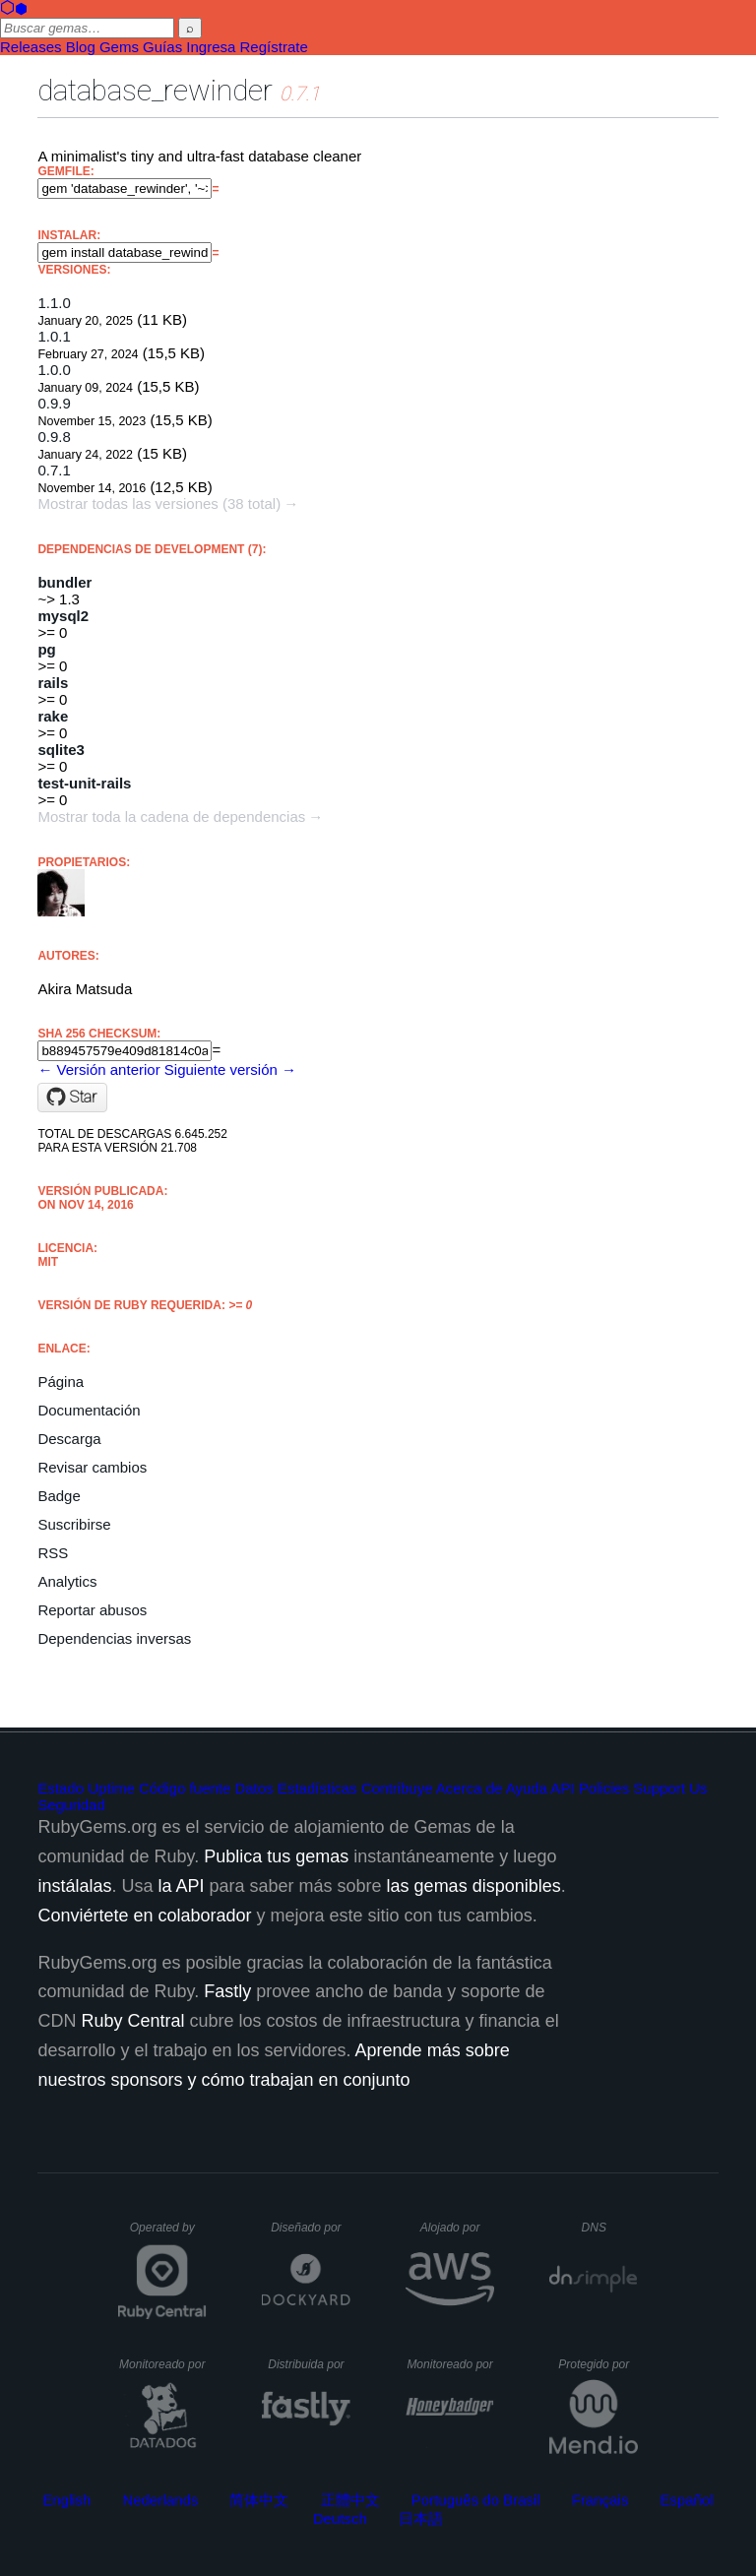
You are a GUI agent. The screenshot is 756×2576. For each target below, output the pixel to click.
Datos (254, 1788)
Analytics (66, 1581)
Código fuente (184, 1788)
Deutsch (340, 2518)
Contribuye (397, 1788)
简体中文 (258, 2499)
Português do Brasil (475, 2499)
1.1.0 (53, 302)
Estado (60, 1788)
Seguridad (70, 1804)
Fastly (227, 1991)
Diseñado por (310, 2227)
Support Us (671, 1788)
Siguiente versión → (230, 1069)
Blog (80, 46)
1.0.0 (53, 369)
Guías (162, 46)
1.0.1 (53, 336)
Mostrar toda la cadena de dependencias (171, 816)
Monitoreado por (163, 2364)
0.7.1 (53, 470)
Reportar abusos (92, 1610)
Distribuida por (309, 2364)
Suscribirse (73, 1524)
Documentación (88, 1410)
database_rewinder (155, 90)
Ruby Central (132, 2021)
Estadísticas (317, 1788)
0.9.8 (53, 436)
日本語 (421, 2518)
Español (687, 2499)
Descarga (68, 1438)
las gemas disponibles (474, 1886)
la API (181, 1886)
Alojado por (457, 2227)
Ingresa (210, 46)
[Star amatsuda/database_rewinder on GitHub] (72, 1097)
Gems (119, 46)
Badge (58, 1495)
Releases (31, 46)
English (66, 2499)
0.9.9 (53, 403)
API (562, 1788)
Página (60, 1381)
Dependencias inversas (114, 1638)
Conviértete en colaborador (144, 1915)
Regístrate (274, 46)
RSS (52, 1552)
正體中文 (350, 2499)
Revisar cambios (92, 1467)
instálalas (74, 1886)
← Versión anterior (98, 1069)
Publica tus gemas (276, 1856)
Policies (604, 1788)
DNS (610, 2227)
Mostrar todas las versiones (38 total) (159, 503)
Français (600, 2499)
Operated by (168, 2234)
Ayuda (526, 1788)
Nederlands (161, 2499)
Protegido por (598, 2364)
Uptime (111, 1788)
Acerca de (469, 1788)
